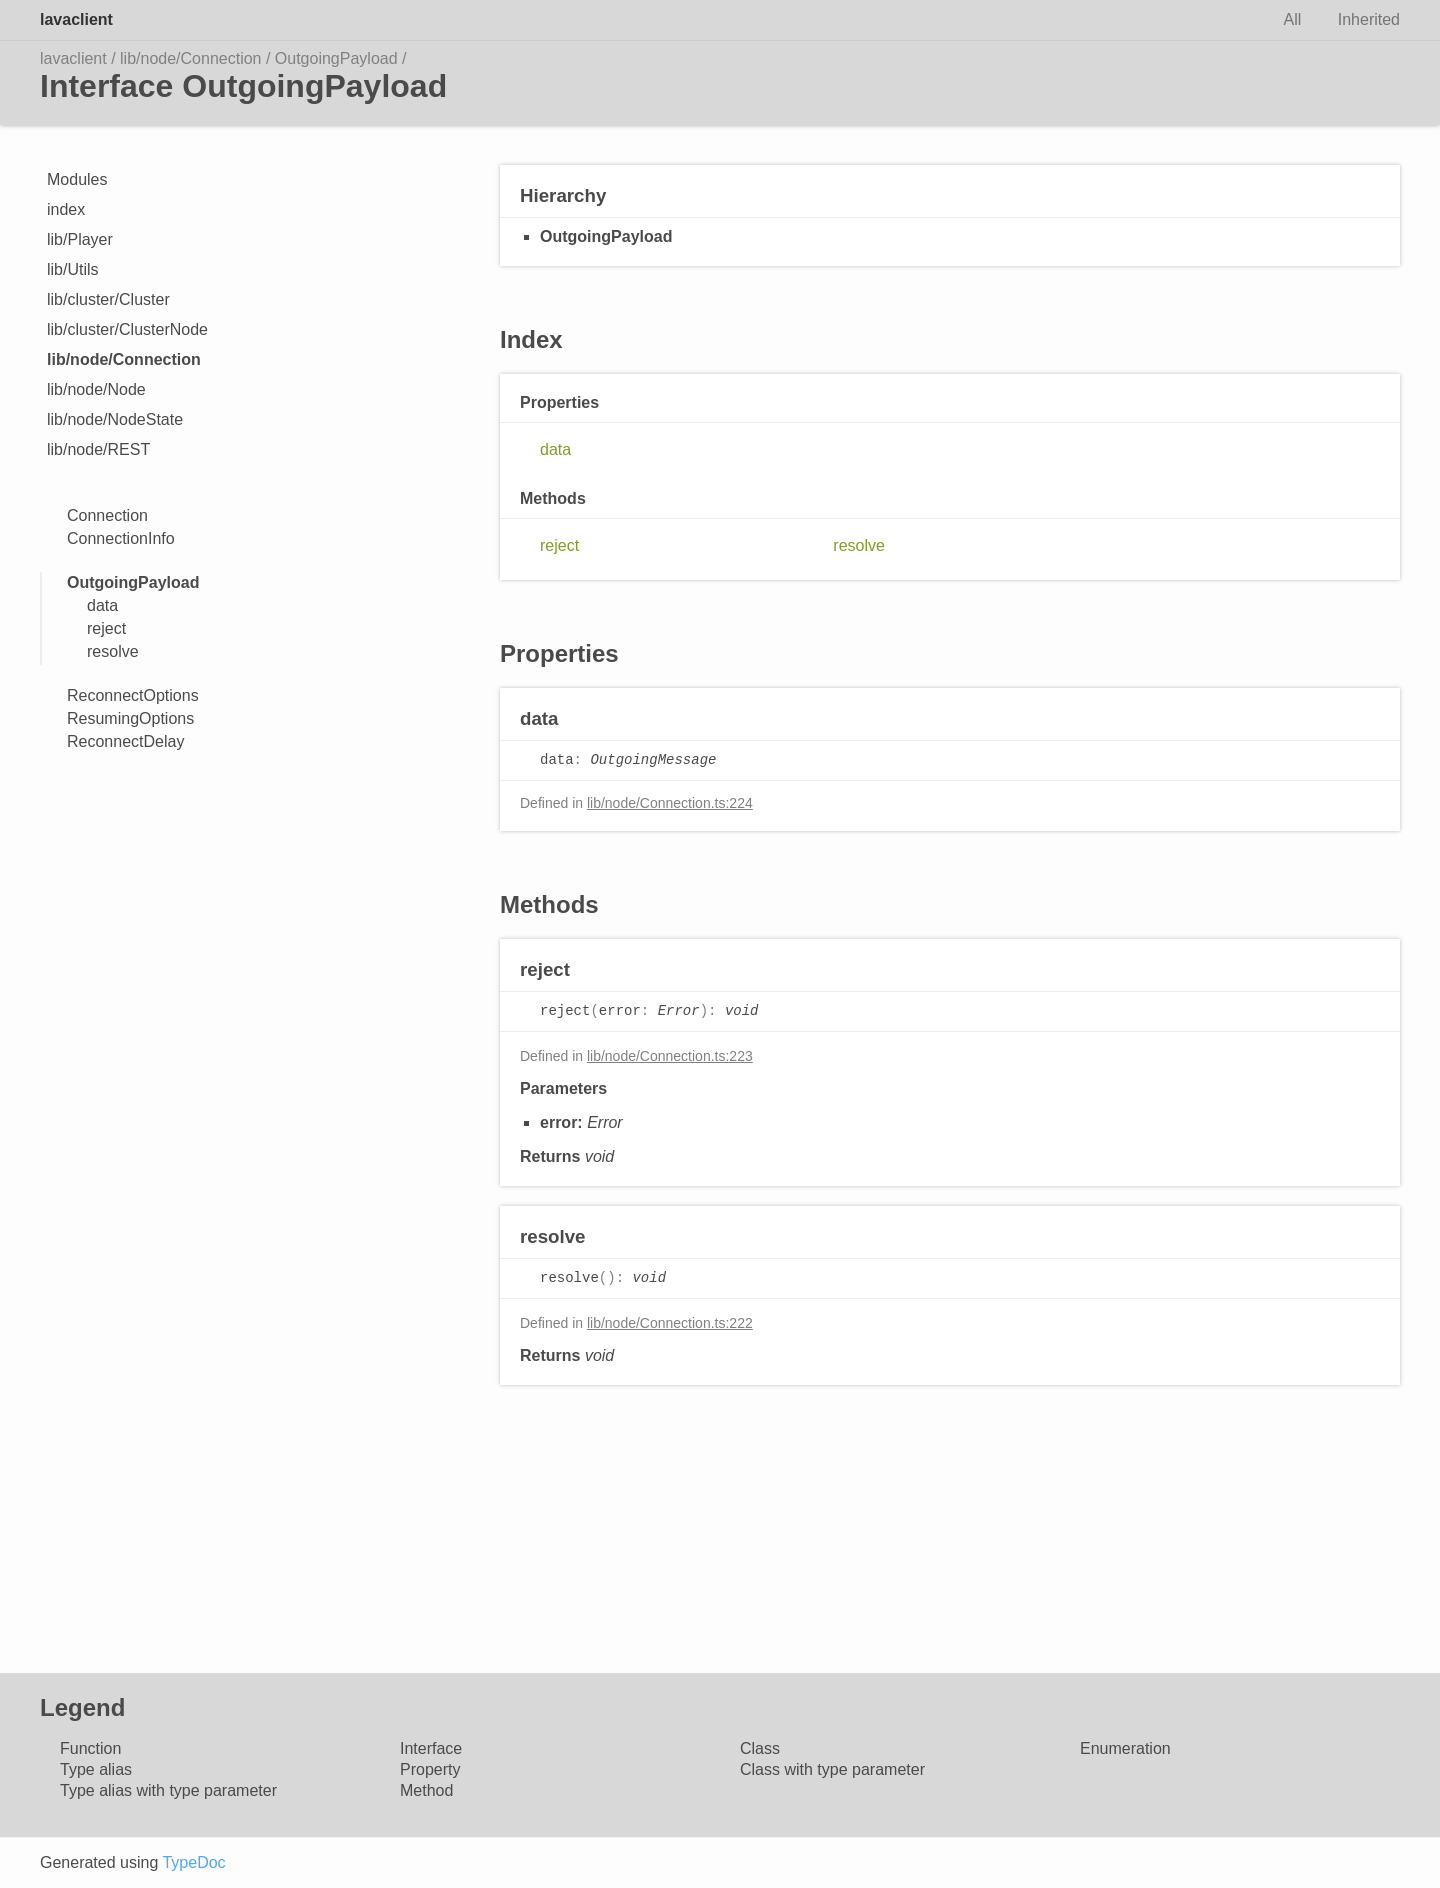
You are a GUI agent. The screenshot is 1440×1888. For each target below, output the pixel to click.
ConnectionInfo (121, 538)
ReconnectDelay (125, 741)
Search (1232, 20)
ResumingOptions (130, 718)
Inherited (1369, 19)
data (102, 605)
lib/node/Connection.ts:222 (670, 1323)
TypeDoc (193, 1862)
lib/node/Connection (190, 58)
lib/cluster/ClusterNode (127, 329)
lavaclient (76, 19)
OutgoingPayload (336, 58)
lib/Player (80, 239)
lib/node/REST (98, 449)
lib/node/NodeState (115, 419)
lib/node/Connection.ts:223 (670, 1056)
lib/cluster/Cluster (108, 299)
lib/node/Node (96, 389)
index (66, 209)
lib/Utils (73, 269)
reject (106, 628)
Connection (107, 515)
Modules (77, 179)
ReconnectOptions (133, 695)
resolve (113, 651)
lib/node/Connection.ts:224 (670, 803)
